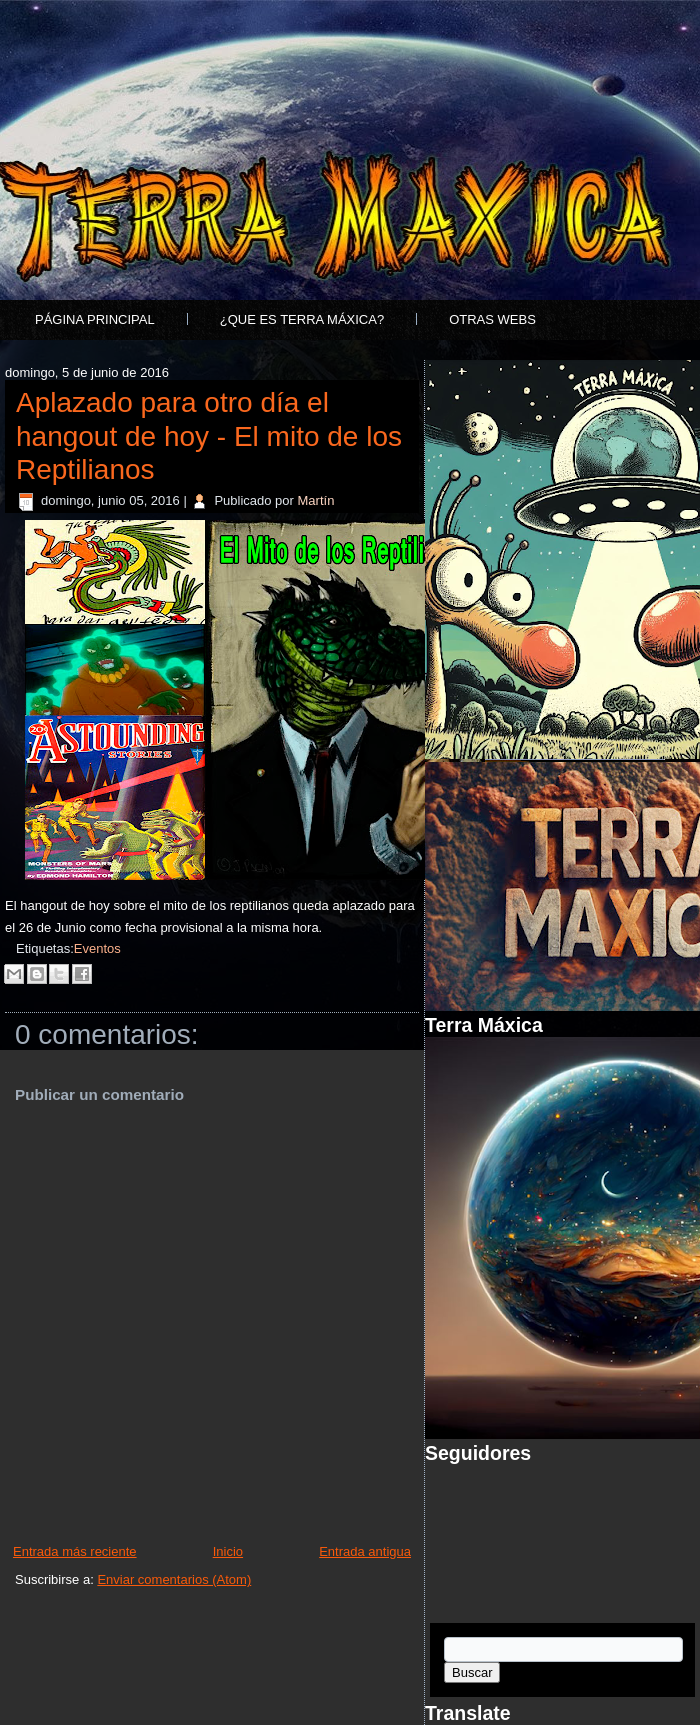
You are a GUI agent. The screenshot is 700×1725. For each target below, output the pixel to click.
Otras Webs (492, 319)
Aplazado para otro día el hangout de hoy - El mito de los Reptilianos (209, 436)
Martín (316, 500)
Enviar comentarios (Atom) (174, 1579)
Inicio (228, 1551)
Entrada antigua (365, 1551)
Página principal (95, 319)
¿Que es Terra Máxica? (302, 319)
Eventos (97, 948)
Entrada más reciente (75, 1551)
